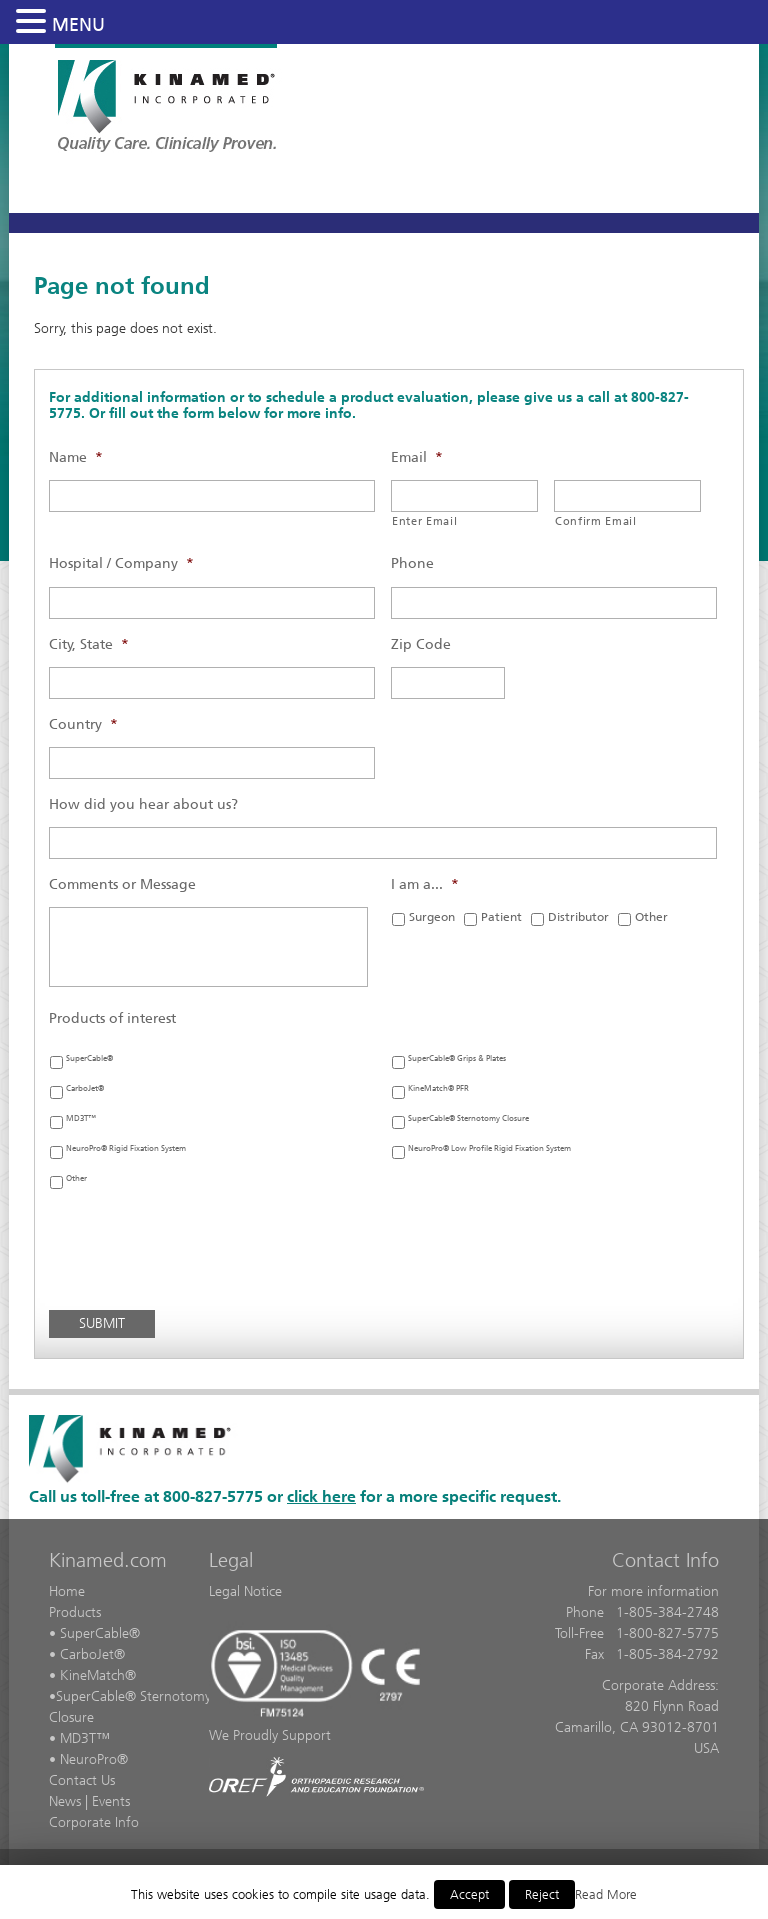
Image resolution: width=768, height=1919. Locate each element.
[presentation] (201, 1255)
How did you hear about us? (143, 804)
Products (75, 1612)
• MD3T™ (79, 1738)
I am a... (425, 884)
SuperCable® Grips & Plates (457, 1058)
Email (417, 457)
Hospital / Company (121, 563)
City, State (89, 644)
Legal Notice (245, 1591)
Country (83, 724)
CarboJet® (85, 1088)
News (65, 1801)
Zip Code (421, 644)
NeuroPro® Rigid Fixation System (126, 1148)
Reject (542, 1894)
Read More (606, 1894)
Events (111, 1801)
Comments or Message (122, 884)
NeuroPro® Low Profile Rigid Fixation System (489, 1148)
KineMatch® (98, 1675)
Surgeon (432, 917)
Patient (501, 917)
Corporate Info (94, 1822)
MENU (78, 25)
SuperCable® (89, 1058)
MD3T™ (81, 1118)
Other (651, 917)
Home (67, 1591)
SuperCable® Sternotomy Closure (468, 1118)
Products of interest (112, 1018)
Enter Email (424, 521)
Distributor (578, 917)
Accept (469, 1894)
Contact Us (82, 1780)
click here (321, 1496)
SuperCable (90, 1696)
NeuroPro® (94, 1759)
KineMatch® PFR (438, 1088)
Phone (412, 563)
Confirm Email (596, 521)
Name (76, 457)
